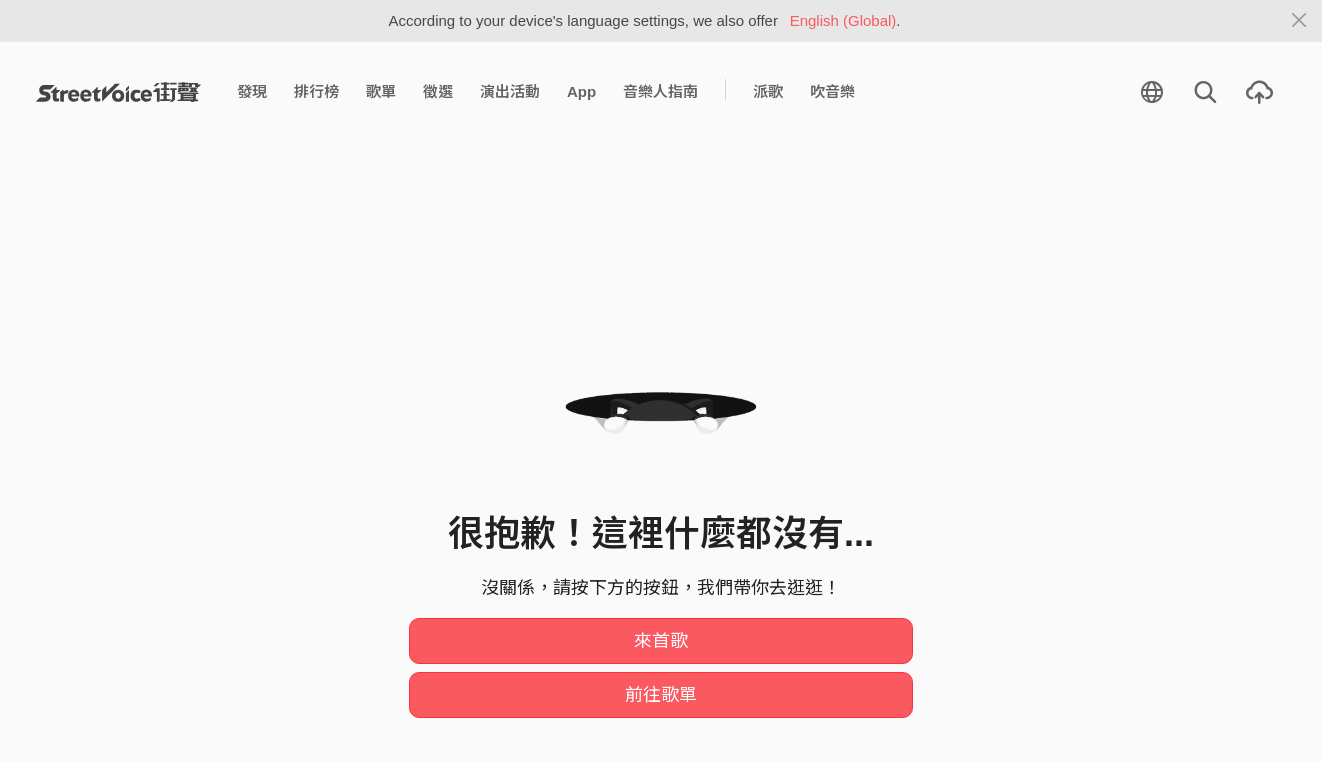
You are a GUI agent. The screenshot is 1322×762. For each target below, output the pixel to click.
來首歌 (661, 641)
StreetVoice (118, 92)
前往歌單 (661, 695)
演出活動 (510, 91)
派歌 (768, 91)
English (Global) (843, 20)
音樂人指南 (660, 91)
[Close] (1299, 21)
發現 (252, 91)
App (581, 91)
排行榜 (316, 91)
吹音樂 (832, 91)
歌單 (381, 91)
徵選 (438, 91)
